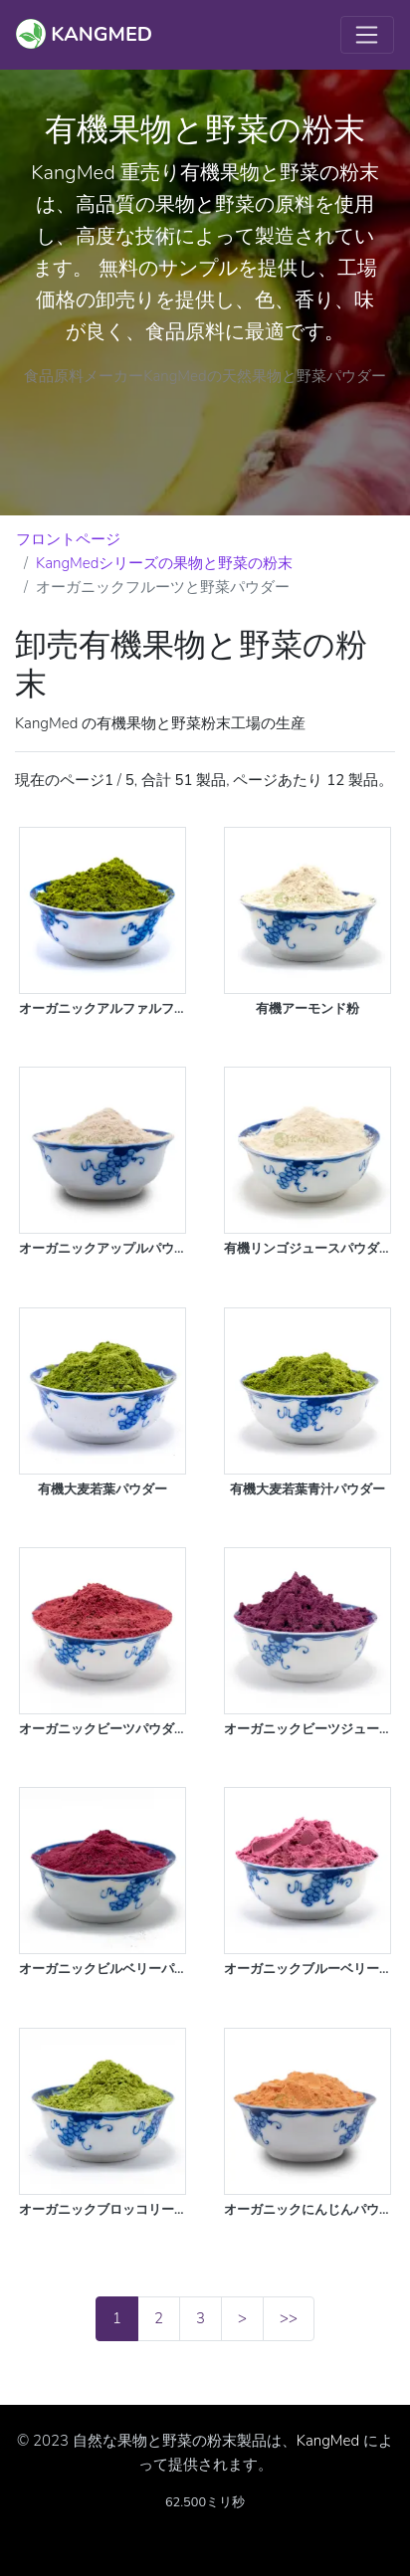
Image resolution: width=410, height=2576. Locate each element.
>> (289, 2318)
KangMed (328, 2441)
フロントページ (68, 539)
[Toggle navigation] (367, 35)
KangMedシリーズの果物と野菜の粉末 (164, 563)
